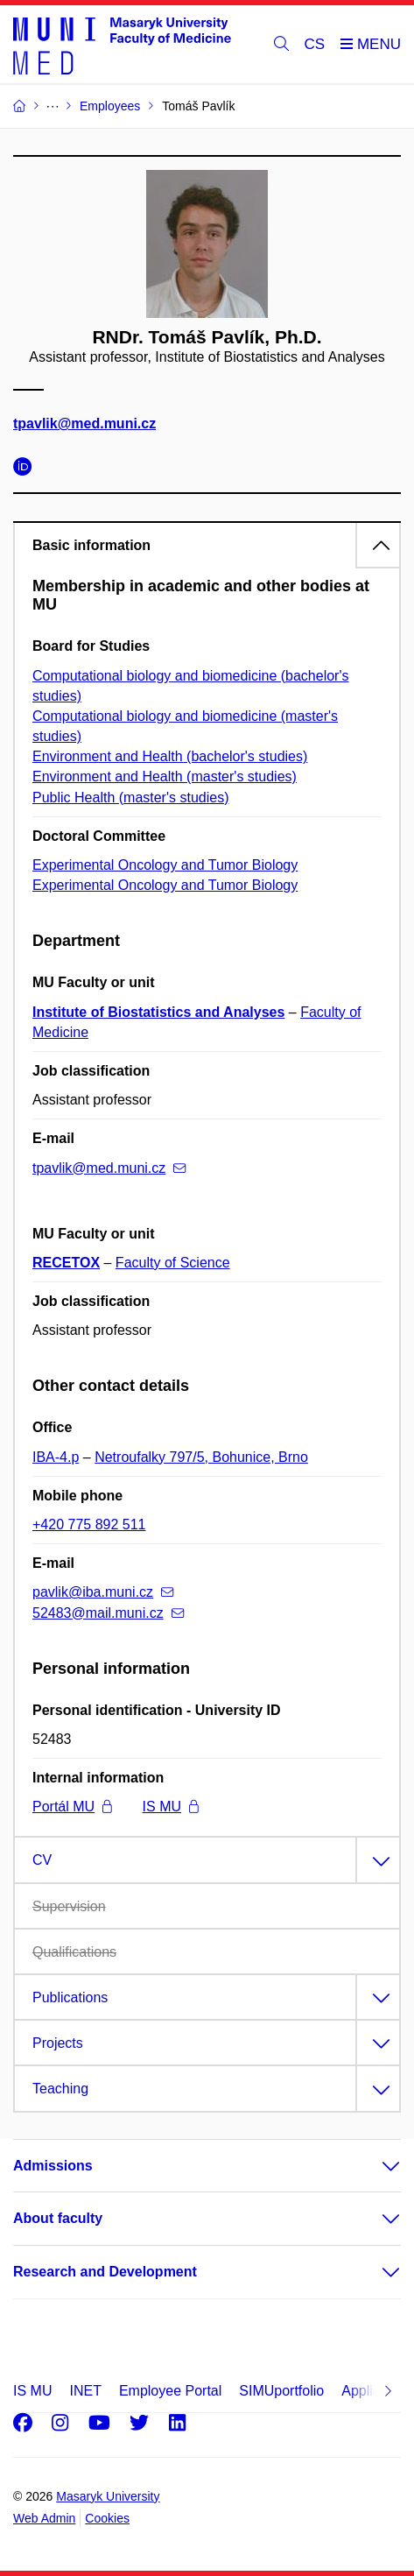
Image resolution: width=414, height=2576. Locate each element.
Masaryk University (107, 2496)
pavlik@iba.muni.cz (102, 1591)
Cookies (107, 2518)
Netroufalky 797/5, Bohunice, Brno (201, 1457)
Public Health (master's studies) (130, 797)
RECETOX (66, 1262)
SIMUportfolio (281, 2390)
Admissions (53, 2165)
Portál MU (72, 1806)
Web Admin (44, 2518)
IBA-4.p (55, 1457)
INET (85, 2390)
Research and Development (105, 2271)
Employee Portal (170, 2390)
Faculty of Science (173, 1262)
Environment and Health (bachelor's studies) (169, 756)
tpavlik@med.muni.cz (84, 424)
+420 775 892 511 (88, 1524)
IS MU (171, 1806)
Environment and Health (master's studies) (164, 776)
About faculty (57, 2218)
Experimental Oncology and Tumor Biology (165, 864)
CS (315, 44)
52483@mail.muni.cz (108, 1613)
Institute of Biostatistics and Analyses (158, 1012)
